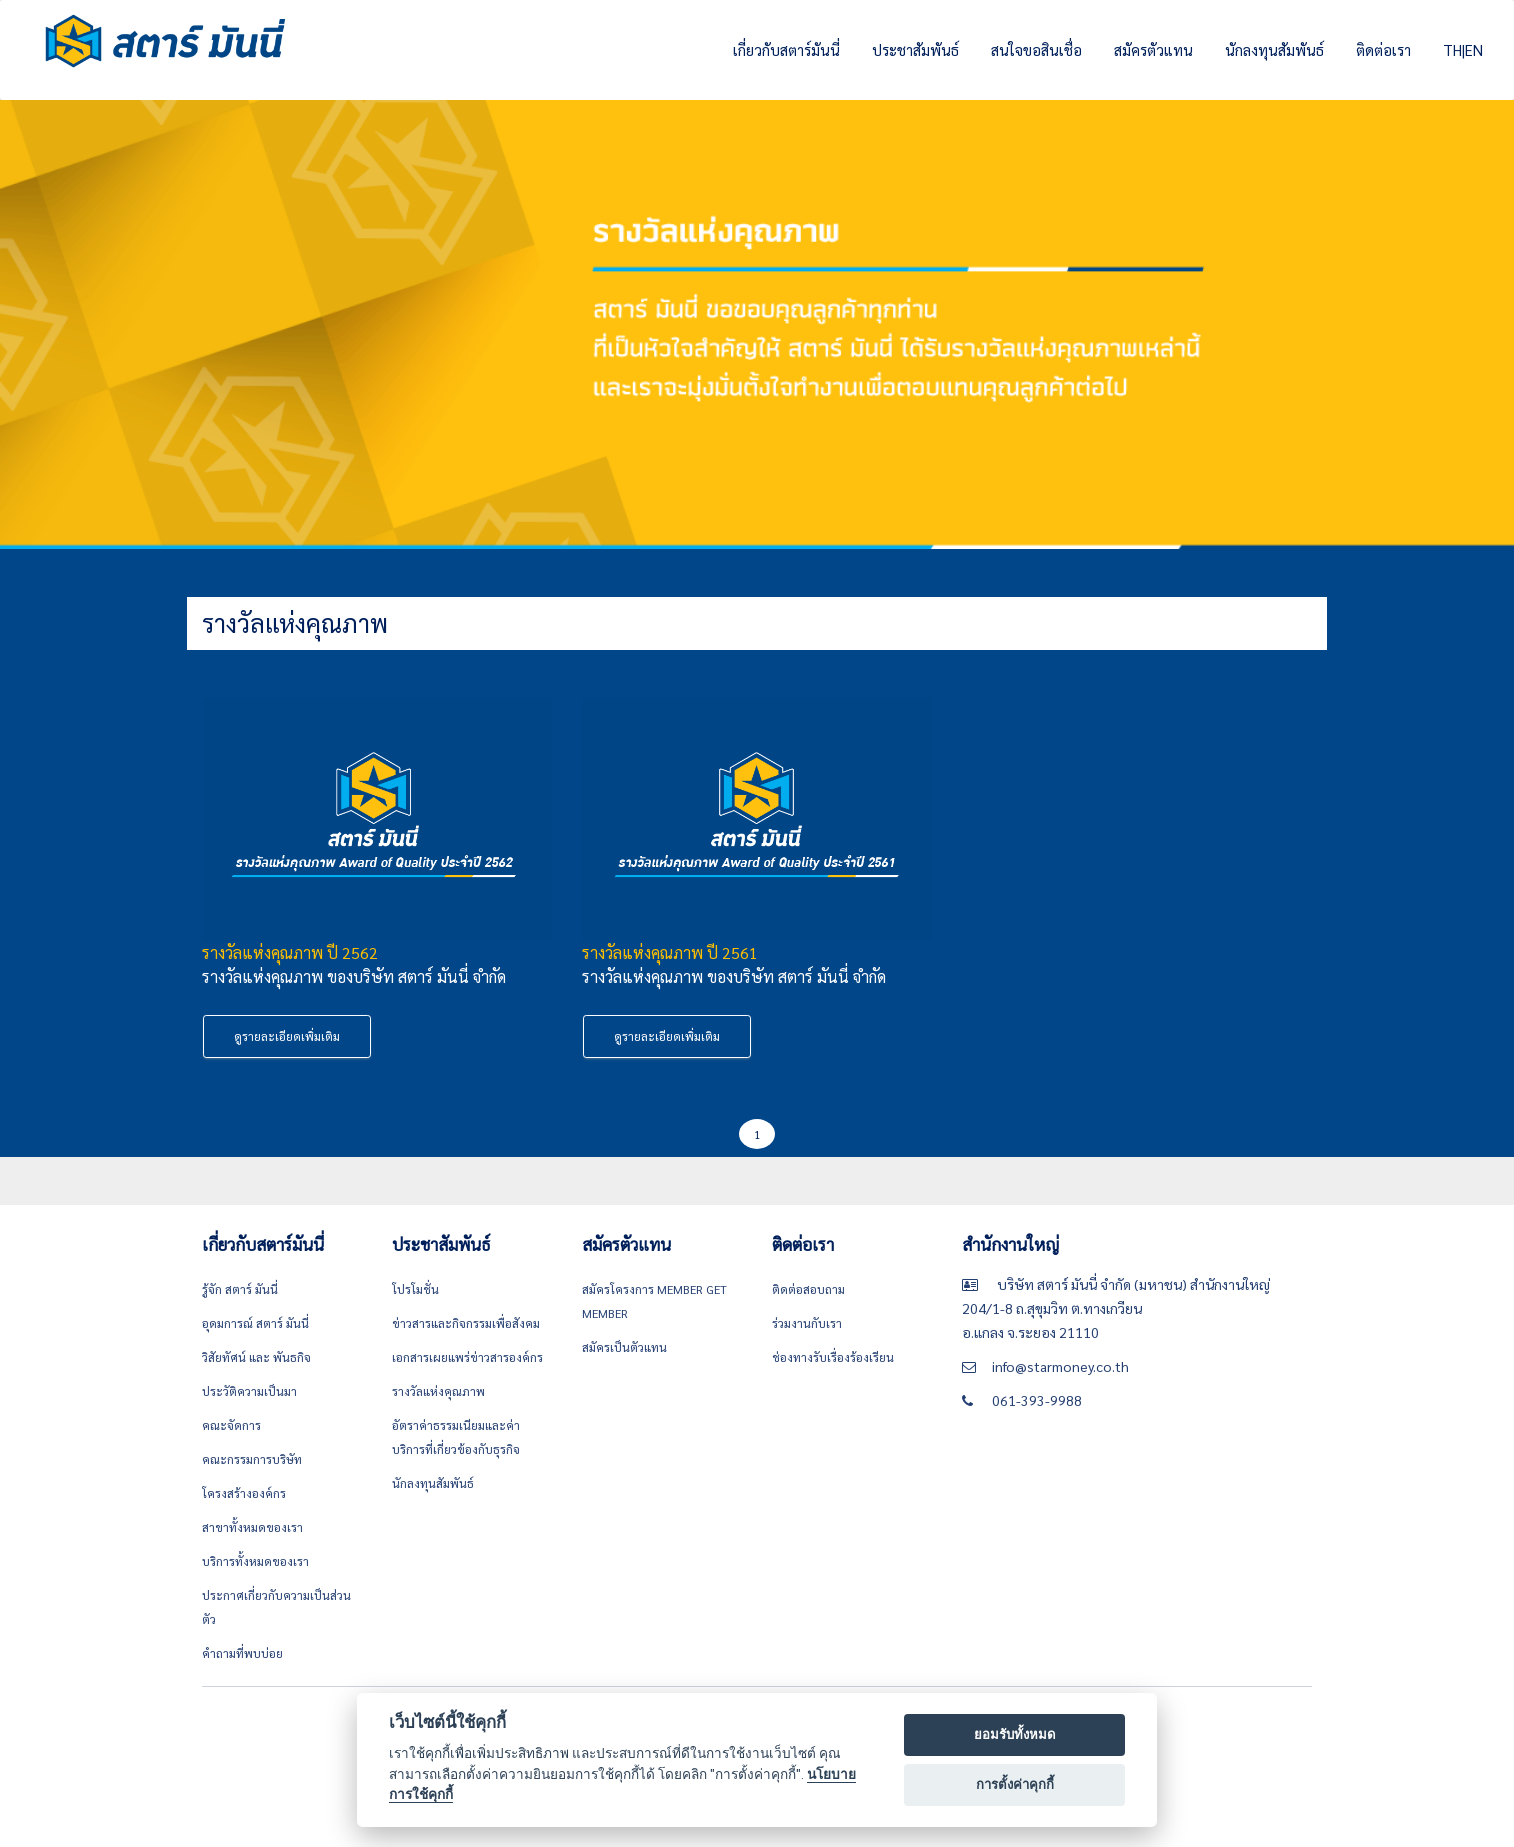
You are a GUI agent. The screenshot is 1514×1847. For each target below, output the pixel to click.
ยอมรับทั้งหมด (1015, 1734)
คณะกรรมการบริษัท (252, 1459)
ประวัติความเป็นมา (249, 1391)
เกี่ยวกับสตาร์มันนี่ (786, 49)
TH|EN (1463, 49)
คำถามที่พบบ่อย (242, 1653)
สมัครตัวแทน (1153, 49)
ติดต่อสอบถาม (808, 1289)
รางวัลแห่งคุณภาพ (438, 1391)
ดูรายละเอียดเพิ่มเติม (287, 1036)
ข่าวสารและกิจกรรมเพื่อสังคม (466, 1323)
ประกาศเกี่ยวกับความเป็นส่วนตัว (276, 1607)
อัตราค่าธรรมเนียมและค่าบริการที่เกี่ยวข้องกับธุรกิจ (456, 1437)
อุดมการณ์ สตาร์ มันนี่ (255, 1323)
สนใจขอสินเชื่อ (1036, 49)
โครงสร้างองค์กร (244, 1493)
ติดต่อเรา (1383, 49)
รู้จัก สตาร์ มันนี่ (240, 1289)
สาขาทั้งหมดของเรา (252, 1527)
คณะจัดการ (231, 1425)
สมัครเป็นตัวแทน (624, 1347)
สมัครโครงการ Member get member (654, 1301)
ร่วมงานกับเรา (807, 1323)
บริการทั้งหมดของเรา (255, 1561)
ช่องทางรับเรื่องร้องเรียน (833, 1357)
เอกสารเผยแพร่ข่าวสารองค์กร (467, 1357)
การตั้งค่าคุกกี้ (1015, 1784)
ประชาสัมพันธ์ (915, 49)
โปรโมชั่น (415, 1289)
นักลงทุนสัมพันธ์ (1274, 49)
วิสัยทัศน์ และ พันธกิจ (256, 1357)
